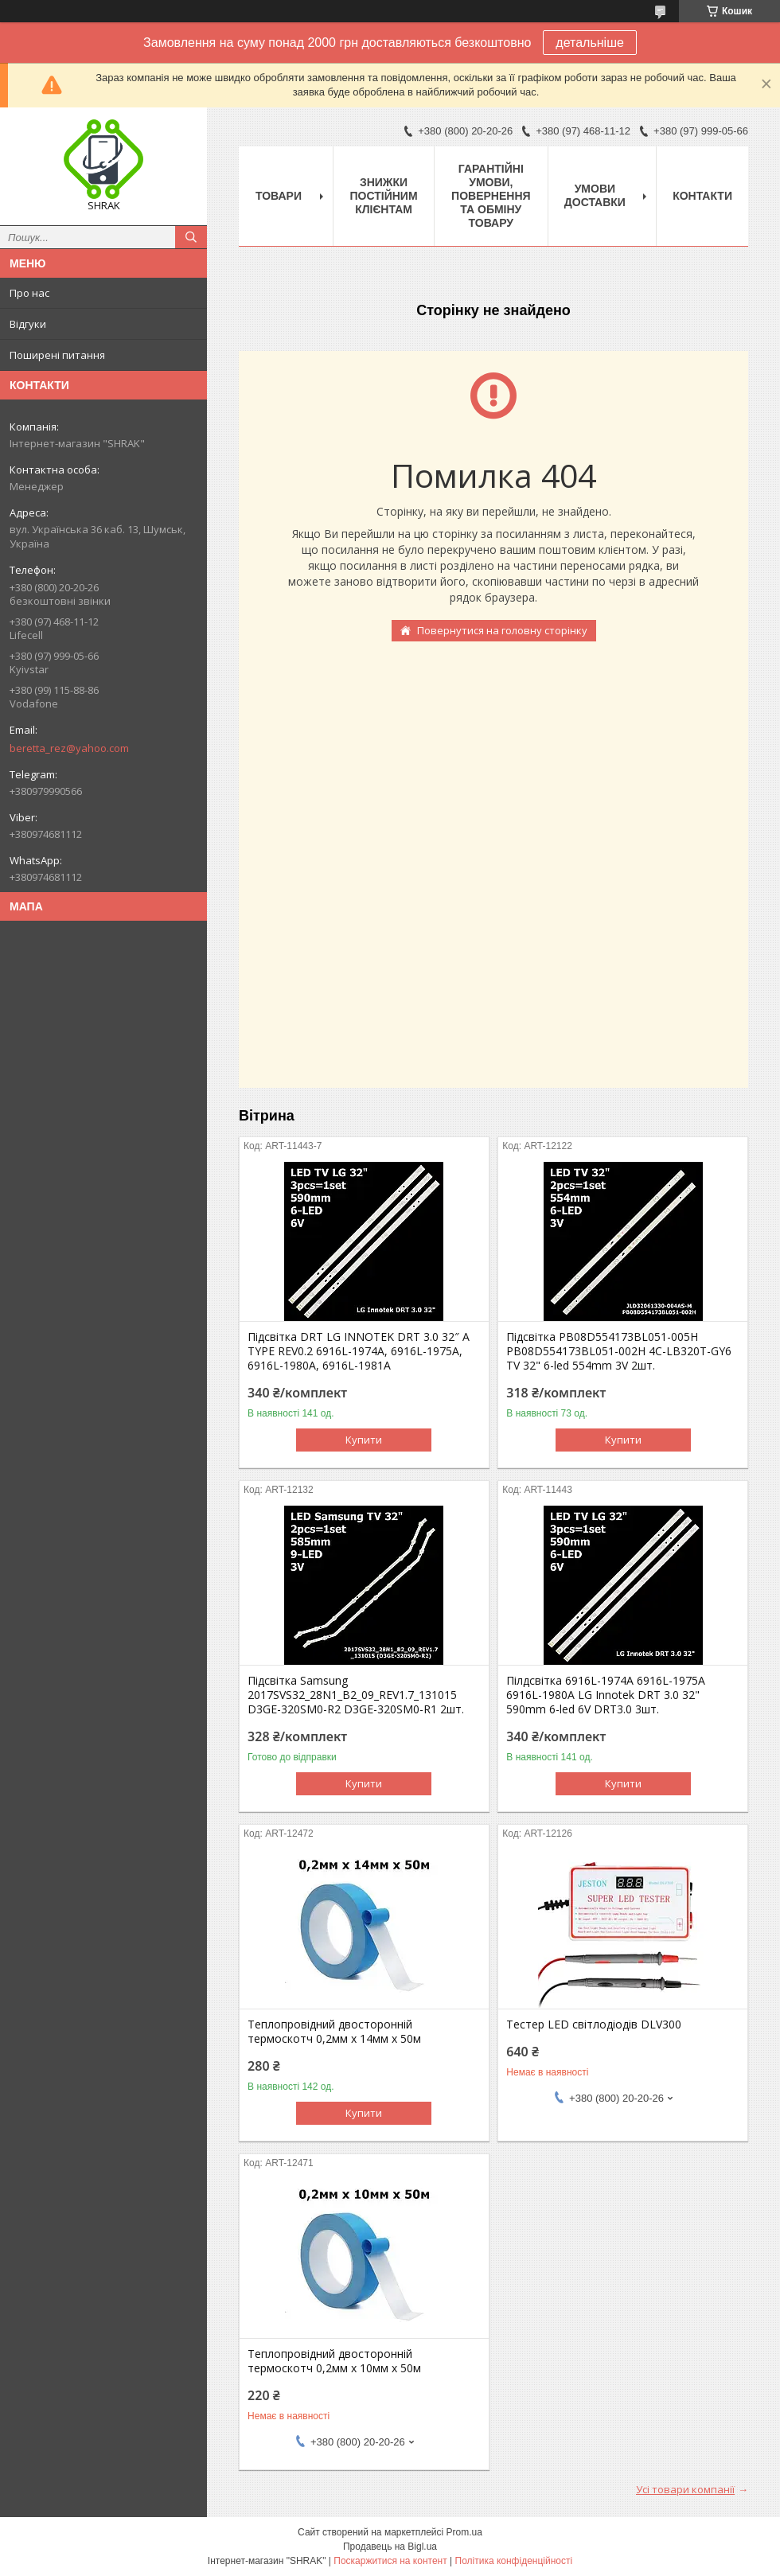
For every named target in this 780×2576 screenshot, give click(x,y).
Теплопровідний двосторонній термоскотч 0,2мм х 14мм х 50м (334, 2031)
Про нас (29, 293)
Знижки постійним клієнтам (384, 196)
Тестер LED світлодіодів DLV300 (593, 2024)
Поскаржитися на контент (390, 2560)
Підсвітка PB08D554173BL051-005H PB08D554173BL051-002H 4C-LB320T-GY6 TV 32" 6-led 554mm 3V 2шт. (618, 1351)
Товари (278, 195)
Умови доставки (595, 195)
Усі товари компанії (685, 2489)
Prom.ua (464, 2532)
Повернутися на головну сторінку (502, 630)
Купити (363, 1439)
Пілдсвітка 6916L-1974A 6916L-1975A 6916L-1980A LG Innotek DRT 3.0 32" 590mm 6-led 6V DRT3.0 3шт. (605, 1695)
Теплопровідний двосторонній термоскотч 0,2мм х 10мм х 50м (334, 2361)
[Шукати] (191, 237)
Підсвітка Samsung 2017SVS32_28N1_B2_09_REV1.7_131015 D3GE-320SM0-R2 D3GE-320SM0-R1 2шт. (356, 1695)
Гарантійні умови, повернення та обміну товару (490, 195)
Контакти (702, 195)
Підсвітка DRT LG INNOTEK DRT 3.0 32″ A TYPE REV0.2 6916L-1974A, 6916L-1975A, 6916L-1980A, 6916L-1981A (359, 1351)
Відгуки (28, 324)
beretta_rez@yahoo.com (69, 748)
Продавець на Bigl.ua (390, 2546)
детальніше (590, 42)
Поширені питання (57, 355)
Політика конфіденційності (514, 2560)
